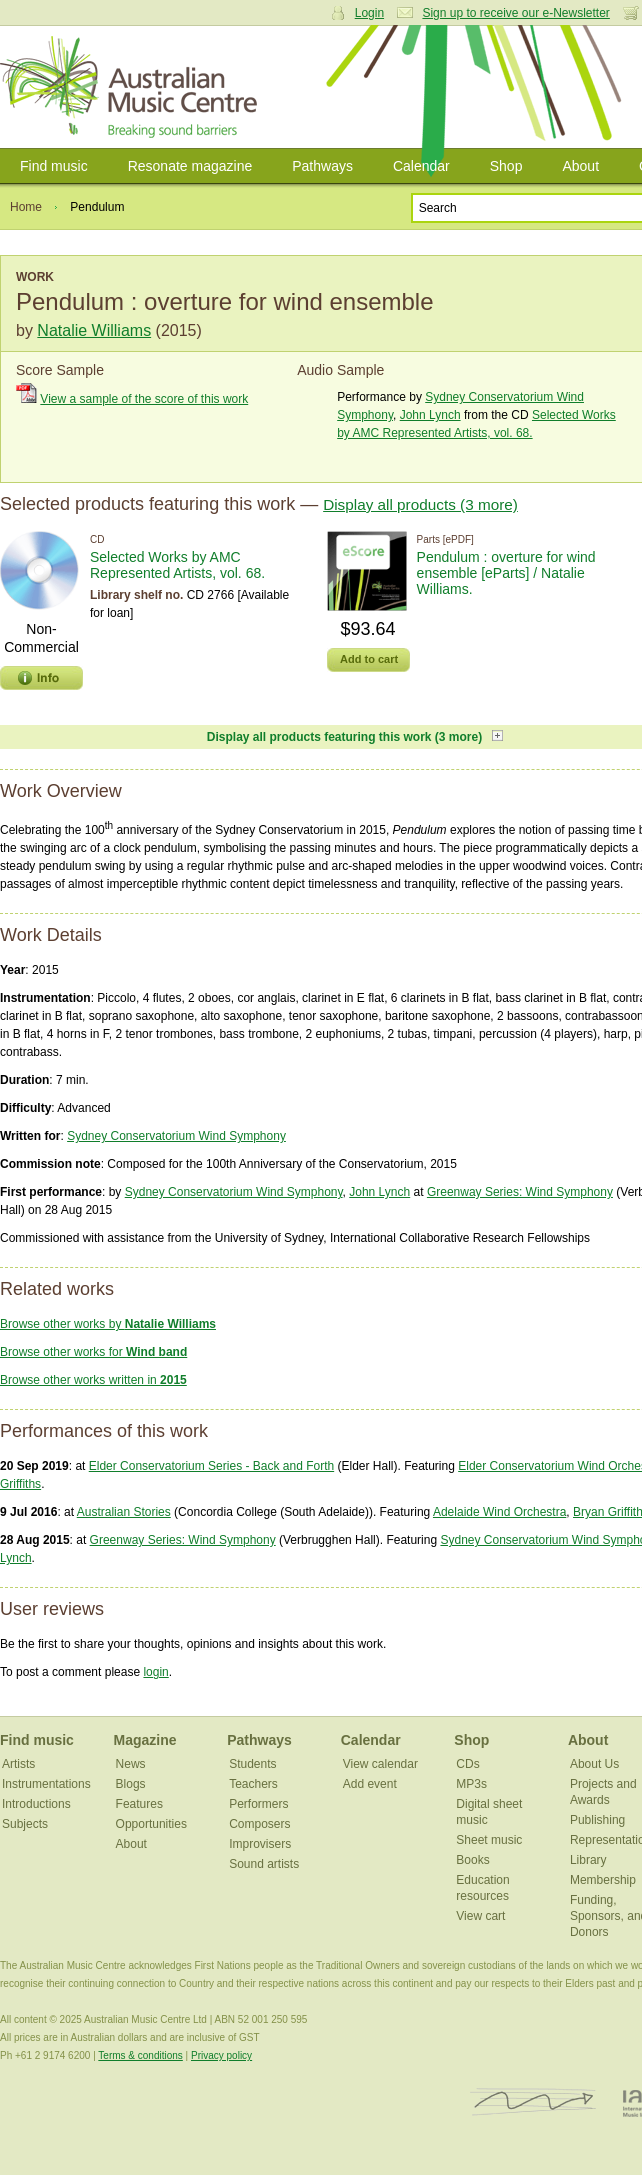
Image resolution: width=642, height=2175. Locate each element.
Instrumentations (46, 1784)
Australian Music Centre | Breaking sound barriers (132, 87)
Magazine (145, 1740)
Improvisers (260, 1844)
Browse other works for (93, 1352)
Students (252, 1764)
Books (472, 1860)
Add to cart (369, 659)
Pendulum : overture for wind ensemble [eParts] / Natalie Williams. (506, 573)
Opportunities (151, 1824)
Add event (370, 1784)
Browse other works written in (93, 1380)
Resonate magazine (190, 166)
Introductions (36, 1804)
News (131, 1764)
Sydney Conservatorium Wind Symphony (176, 1136)
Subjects (25, 1824)
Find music (54, 166)
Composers (259, 1824)
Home (26, 207)
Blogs (131, 1784)
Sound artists (264, 1864)
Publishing (597, 1820)
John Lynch (430, 415)
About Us (594, 1764)
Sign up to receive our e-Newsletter (515, 13)
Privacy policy (221, 2055)
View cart (480, 1916)
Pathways (322, 166)
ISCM (533, 2102)
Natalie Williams (94, 330)
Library (588, 1860)
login (155, 1672)
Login (369, 13)
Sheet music (489, 1840)
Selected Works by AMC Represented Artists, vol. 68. (177, 565)
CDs (467, 1764)
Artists (18, 1764)
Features (139, 1804)
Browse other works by (108, 1324)
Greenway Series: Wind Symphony (520, 1192)
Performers (258, 1804)
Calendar (421, 166)
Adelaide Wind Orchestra (499, 1512)
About (580, 166)
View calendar (380, 1764)
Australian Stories (124, 1512)
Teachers (253, 1784)
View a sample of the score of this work (144, 399)
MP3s (471, 1784)
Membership (603, 1880)
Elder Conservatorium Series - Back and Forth (211, 1466)
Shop (506, 166)
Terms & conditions (140, 2055)
